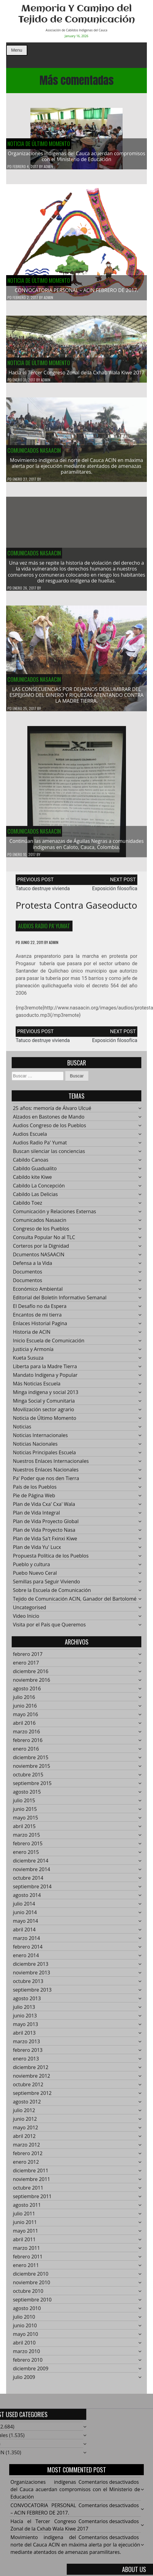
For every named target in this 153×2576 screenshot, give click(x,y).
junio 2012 (25, 2122)
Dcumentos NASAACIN (39, 1257)
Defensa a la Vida (32, 1266)
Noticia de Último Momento (38, 144)
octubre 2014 (28, 1881)
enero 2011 (26, 2268)
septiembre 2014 (32, 1890)
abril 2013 (24, 2036)
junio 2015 (25, 1812)
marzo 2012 (26, 2148)
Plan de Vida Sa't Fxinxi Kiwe (45, 1542)
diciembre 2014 (30, 1864)
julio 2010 (24, 2320)
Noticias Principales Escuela (44, 1455)
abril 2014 (24, 1933)
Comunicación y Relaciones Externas (54, 1214)
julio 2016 (24, 1700)
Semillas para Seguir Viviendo (46, 1585)
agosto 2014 (27, 1898)
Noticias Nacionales (35, 1447)
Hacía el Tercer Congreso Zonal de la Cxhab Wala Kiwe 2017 (77, 376)
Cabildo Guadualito (35, 1171)
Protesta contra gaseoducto (76, 908)
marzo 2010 (26, 2354)
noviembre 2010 (31, 2285)
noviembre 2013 (31, 1976)
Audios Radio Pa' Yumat (44, 929)
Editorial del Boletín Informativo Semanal (60, 1301)
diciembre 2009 (30, 2372)
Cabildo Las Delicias (35, 1197)
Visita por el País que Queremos (49, 1628)
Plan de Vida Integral (36, 1516)
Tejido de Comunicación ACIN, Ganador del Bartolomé (74, 1602)
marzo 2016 (26, 1735)
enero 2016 (26, 1752)
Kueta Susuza (28, 1361)
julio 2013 (24, 2010)
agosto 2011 (27, 2208)
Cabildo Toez (27, 1206)
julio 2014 (24, 1907)
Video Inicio (26, 1619)
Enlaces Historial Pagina (40, 1326)
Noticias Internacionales (40, 1438)
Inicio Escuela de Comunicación (48, 1344)
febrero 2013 (28, 2053)
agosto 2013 (27, 2001)
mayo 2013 (25, 2027)
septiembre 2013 (32, 1993)
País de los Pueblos (35, 1490)
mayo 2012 (25, 2131)
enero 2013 (26, 2062)
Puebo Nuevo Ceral (35, 1576)
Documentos (27, 1275)
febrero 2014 (28, 1950)
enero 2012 (26, 2165)
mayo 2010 (25, 2337)
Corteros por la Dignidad (41, 1249)
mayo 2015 (25, 1821)
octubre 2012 (28, 2087)
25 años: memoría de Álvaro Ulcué (52, 1111)
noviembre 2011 (31, 2182)
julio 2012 (24, 2113)
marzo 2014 (26, 1941)
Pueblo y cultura (31, 1567)
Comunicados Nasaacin (34, 453)
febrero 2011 (28, 2260)
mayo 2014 (25, 1924)
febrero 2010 (28, 2363)
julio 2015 (24, 1803)
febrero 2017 (28, 1657)
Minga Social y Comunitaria (44, 1404)
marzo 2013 (26, 2044)
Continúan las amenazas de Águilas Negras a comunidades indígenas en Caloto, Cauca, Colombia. (76, 847)
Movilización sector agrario (43, 1412)
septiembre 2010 (32, 2303)
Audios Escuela (30, 1137)
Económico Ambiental (38, 1292)
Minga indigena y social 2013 (45, 1395)
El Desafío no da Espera (40, 1309)
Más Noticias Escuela (37, 1387)
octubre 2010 (28, 2294)
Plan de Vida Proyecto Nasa (44, 1533)
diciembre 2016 (30, 1674)
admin (48, 166)
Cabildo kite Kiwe (32, 1180)
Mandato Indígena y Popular (45, 1378)
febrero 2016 (28, 1743)
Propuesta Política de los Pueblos (50, 1559)
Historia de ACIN (31, 1335)
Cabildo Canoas (30, 1163)
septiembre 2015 (32, 1786)
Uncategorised (29, 1610)
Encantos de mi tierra (37, 1318)
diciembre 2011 (30, 2174)
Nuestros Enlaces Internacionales (51, 1464)
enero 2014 (26, 1958)
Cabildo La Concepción (39, 1189)
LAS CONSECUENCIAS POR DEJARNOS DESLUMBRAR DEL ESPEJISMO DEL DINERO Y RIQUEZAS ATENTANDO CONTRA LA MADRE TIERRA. (76, 698)
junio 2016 (25, 1709)
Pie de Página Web (34, 1498)
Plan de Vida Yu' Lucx (37, 1550)
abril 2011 (24, 2242)
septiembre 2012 (32, 2096)
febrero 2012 (28, 2156)
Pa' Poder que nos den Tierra (46, 1481)
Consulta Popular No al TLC (44, 1240)
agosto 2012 (27, 2105)
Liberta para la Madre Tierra (45, 1369)
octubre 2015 (28, 1778)
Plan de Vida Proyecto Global (46, 1524)
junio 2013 (25, 2019)
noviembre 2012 (31, 2079)
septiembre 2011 (32, 2199)
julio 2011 (24, 2217)
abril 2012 (24, 2139)
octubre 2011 (28, 2191)
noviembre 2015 (31, 1769)
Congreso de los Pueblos (41, 1232)
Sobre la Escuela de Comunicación (52, 1593)
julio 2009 (24, 2380)
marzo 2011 (26, 2251)
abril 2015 (24, 1829)
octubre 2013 (28, 1984)
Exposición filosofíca (114, 892)
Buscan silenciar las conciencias (49, 1154)
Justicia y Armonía (33, 1352)
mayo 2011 (25, 2234)
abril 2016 (24, 1726)
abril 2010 (24, 2346)
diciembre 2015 (30, 1760)
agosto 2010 (27, 2311)
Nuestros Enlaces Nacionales (46, 1473)
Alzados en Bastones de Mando (48, 1120)
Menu (16, 50)
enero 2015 (26, 1855)
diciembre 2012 (30, 2070)
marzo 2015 (26, 1838)
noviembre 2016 (31, 1683)
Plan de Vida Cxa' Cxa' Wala (44, 1507)
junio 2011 (25, 2225)
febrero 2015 (28, 1846)
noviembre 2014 (31, 1872)
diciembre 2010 (30, 2277)
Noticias (22, 1430)
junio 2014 (25, 1915)
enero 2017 (26, 1666)
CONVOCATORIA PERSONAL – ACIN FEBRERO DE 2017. (76, 290)
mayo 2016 (25, 1717)
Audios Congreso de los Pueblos (49, 1128)
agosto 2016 (27, 1692)
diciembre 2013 (30, 1967)
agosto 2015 (27, 1795)
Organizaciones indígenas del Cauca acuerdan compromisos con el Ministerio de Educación (76, 156)
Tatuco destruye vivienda (43, 892)
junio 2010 (25, 2328)
